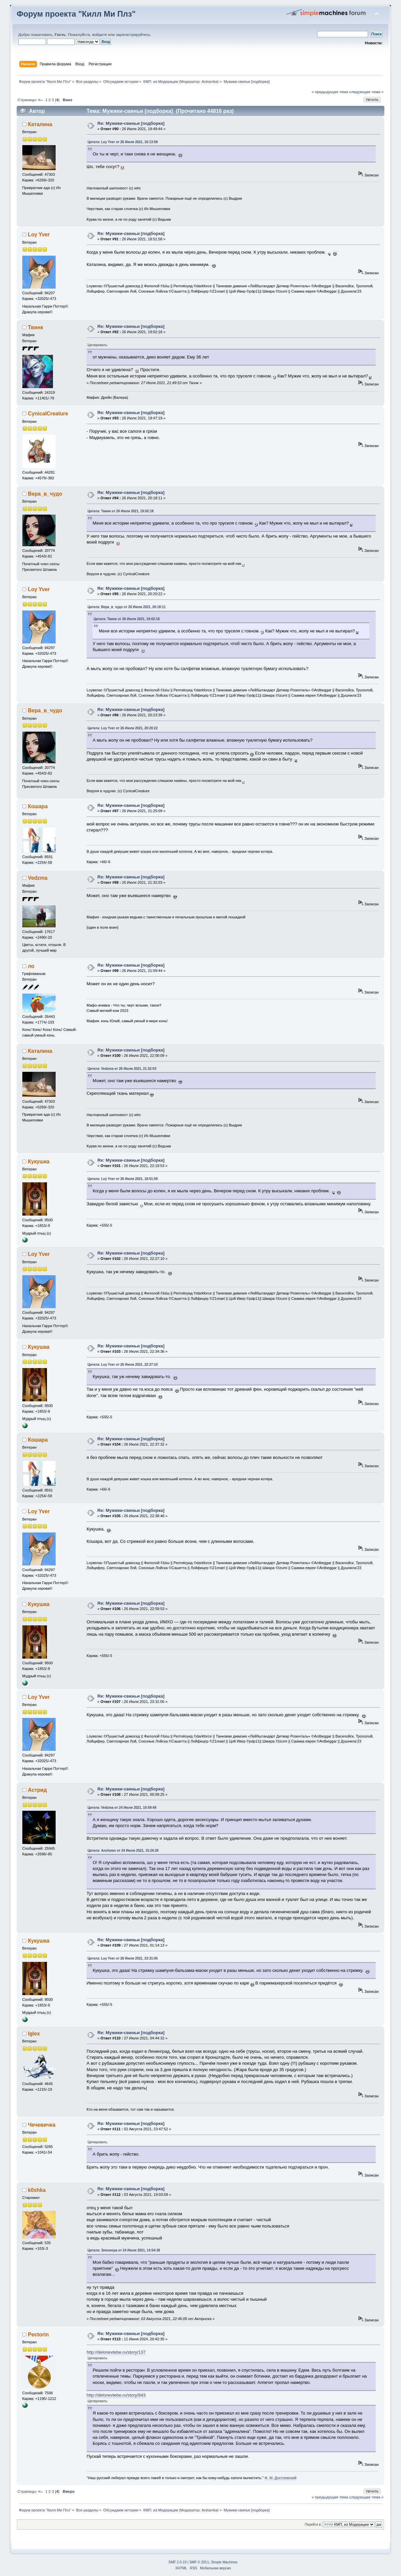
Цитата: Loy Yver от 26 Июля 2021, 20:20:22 (123, 728)
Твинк (35, 327)
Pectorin (38, 2334)
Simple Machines (224, 2562)
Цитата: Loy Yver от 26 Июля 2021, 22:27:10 (123, 1364)
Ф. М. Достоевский (280, 2478)
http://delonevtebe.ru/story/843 (116, 2395)
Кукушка (39, 1161)
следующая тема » (366, 92)
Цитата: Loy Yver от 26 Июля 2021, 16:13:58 (123, 142)
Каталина (40, 124)
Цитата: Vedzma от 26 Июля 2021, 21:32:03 (122, 1068)
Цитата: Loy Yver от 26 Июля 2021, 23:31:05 (123, 1958)
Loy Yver (39, 234)
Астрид (37, 1790)
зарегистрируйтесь (133, 34)
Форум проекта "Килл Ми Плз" (76, 14)
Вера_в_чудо (45, 494)
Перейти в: (313, 2524)
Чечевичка (41, 2125)
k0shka (37, 2190)
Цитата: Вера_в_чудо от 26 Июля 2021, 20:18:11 (127, 607)
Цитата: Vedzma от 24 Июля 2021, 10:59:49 (122, 1807)
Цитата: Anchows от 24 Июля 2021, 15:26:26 (123, 1850)
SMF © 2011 (199, 2562)
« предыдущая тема (330, 92)
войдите (99, 34)
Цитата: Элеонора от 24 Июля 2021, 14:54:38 (124, 2250)
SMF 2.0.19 (178, 2562)
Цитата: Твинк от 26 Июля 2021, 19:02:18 (121, 511)
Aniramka (209, 82)
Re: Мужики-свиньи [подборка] (131, 123)
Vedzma (38, 878)
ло (31, 966)
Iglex (34, 2033)
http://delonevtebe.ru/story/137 (116, 2352)
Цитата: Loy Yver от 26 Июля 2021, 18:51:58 (123, 1179)
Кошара (38, 806)
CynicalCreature (48, 413)
